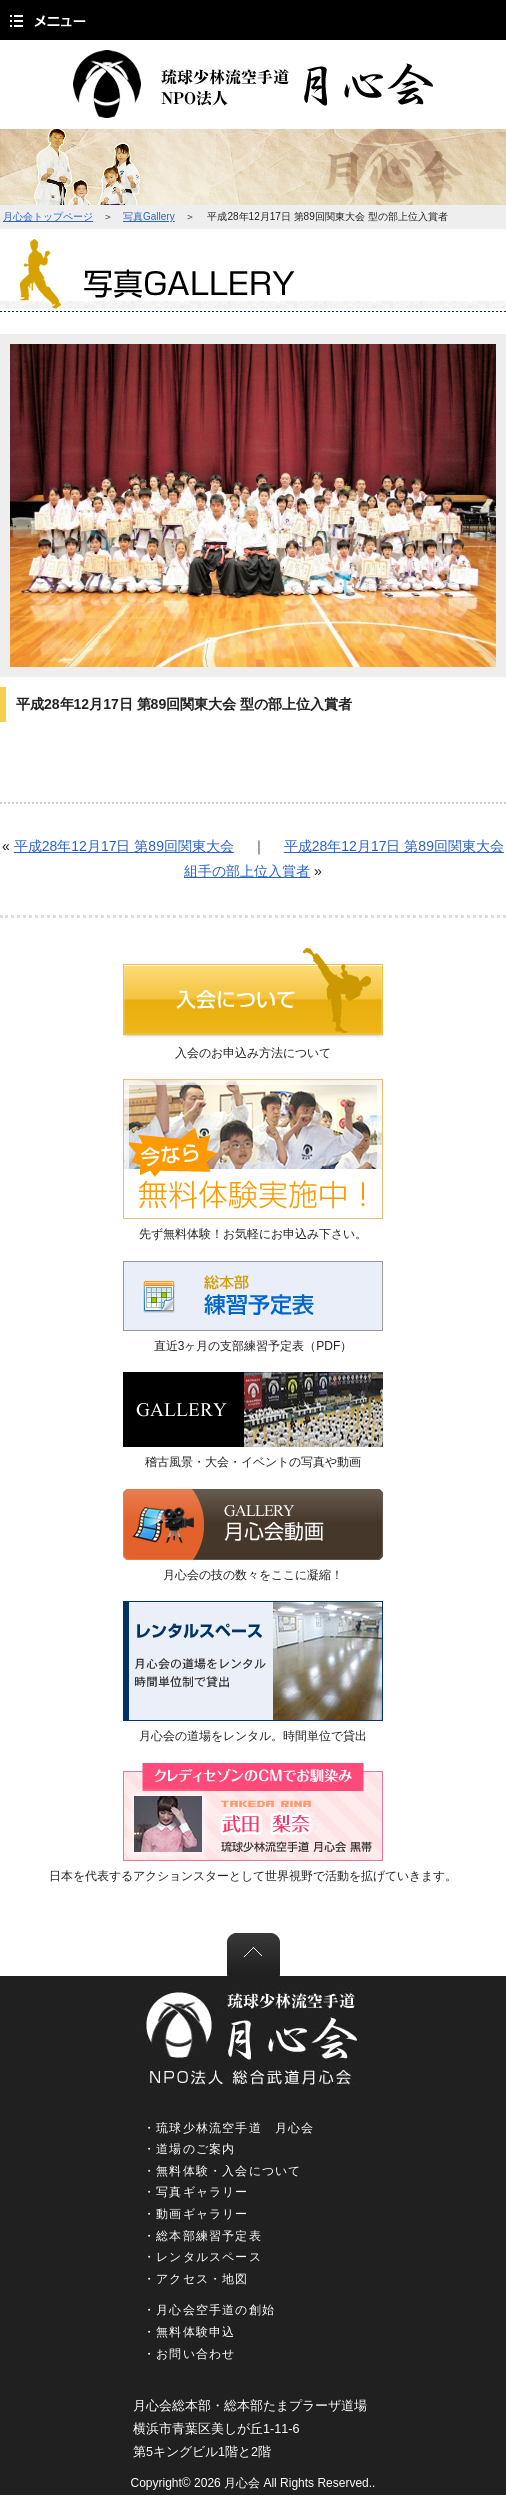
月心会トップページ (48, 216)
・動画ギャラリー (196, 2214)
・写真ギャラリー (196, 2192)
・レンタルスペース (202, 2257)
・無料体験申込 (189, 2332)
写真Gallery (149, 216)
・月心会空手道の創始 (209, 2310)
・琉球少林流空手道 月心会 (229, 2128)
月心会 (242, 2483)
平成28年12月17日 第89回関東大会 (124, 846)
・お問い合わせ (189, 2354)
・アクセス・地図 (196, 2279)
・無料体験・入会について (222, 2171)
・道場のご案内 (189, 2149)
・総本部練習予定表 (202, 2236)
